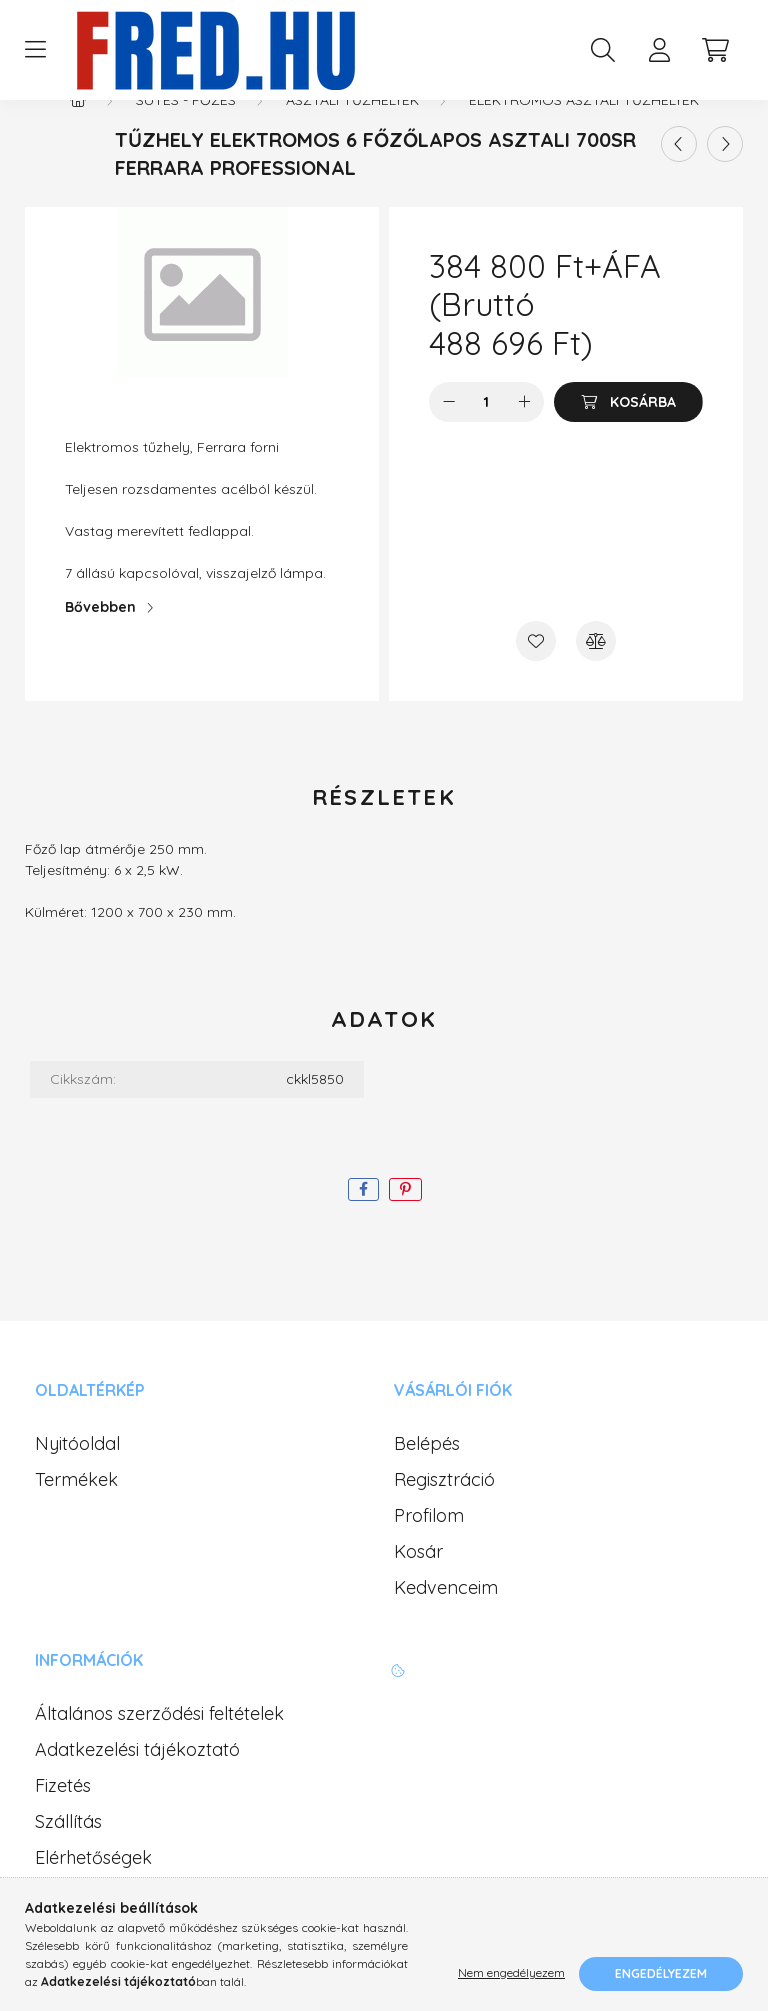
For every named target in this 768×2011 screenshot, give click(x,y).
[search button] (603, 50)
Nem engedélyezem (511, 1973)
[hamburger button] (35, 50)
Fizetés (63, 1826)
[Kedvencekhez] (536, 681)
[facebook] (363, 1229)
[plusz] (524, 442)
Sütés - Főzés (186, 140)
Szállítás (68, 1862)
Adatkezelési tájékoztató (137, 1790)
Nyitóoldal (77, 1484)
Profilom (429, 1556)
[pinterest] (405, 1229)
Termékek (76, 1520)
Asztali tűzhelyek (352, 140)
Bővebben (100, 647)
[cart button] (715, 50)
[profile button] (659, 50)
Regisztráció (444, 1520)
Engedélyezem (661, 1973)
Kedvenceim (446, 1628)
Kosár (418, 1592)
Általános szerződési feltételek (159, 1754)
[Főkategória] (78, 140)
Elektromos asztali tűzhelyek (584, 140)
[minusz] (449, 442)
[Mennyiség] (486, 442)
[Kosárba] (628, 442)
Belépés (427, 1484)
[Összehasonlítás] (596, 681)
